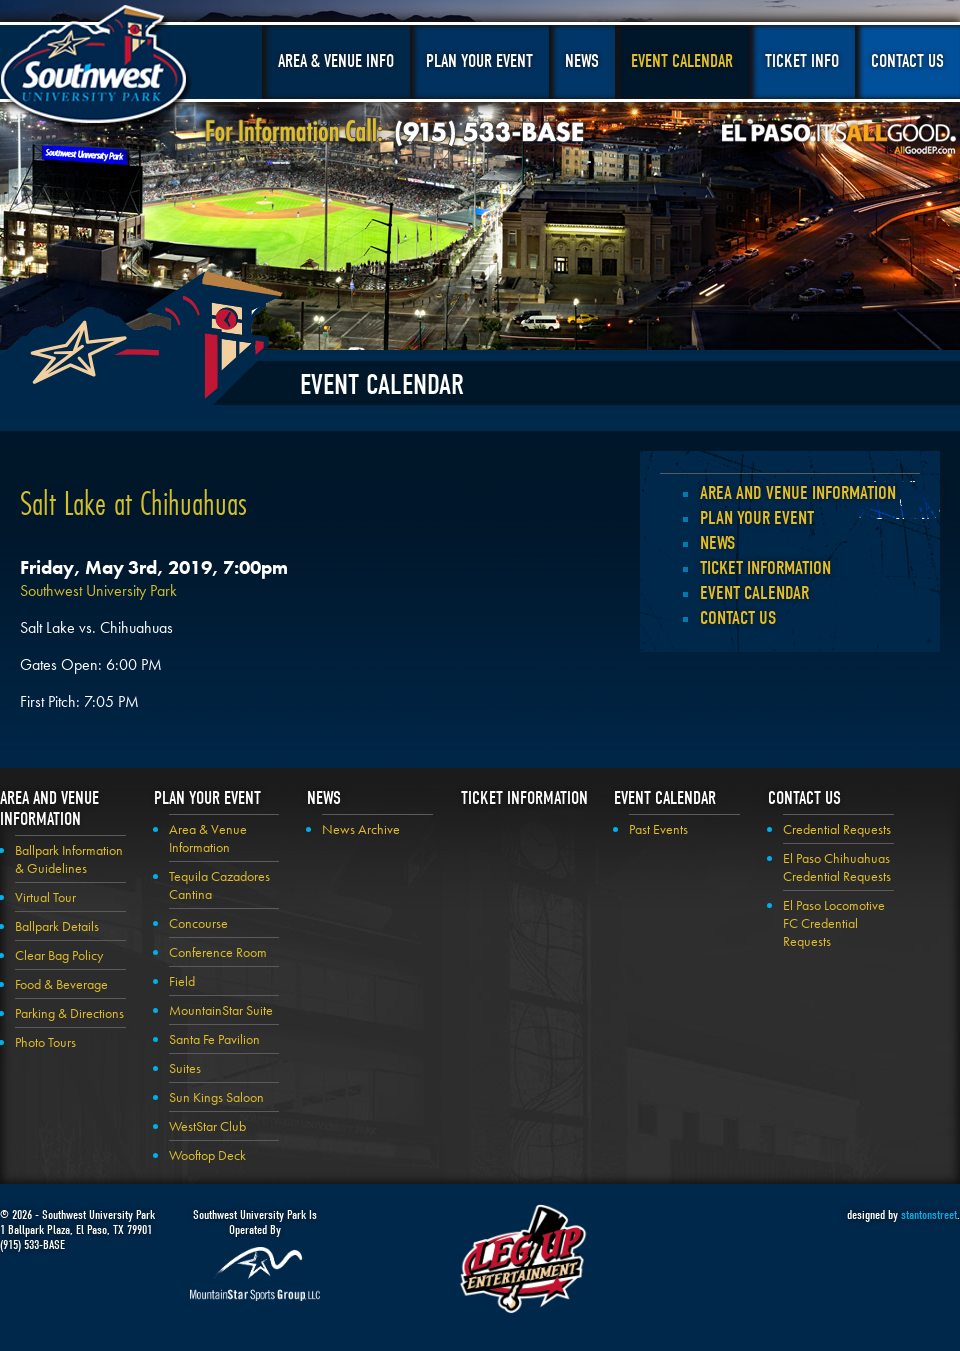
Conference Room (218, 952)
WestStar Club (207, 1126)
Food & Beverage (61, 984)
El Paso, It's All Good (839, 139)
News (582, 61)
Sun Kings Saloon (216, 1097)
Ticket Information (765, 568)
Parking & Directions (69, 1013)
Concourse (198, 923)
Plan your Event (757, 518)
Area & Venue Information (208, 838)
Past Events (658, 829)
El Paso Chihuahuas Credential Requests (837, 867)
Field (182, 981)
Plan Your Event (479, 61)
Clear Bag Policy (59, 955)
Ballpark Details (57, 926)
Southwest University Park (96, 68)
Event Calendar (682, 61)
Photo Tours (45, 1042)
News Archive (361, 829)
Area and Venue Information (798, 493)
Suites (185, 1068)
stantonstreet (929, 1214)
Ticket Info (802, 61)
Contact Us (907, 61)
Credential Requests (837, 829)
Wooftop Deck (207, 1155)
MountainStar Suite (221, 1010)
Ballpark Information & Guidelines (69, 859)
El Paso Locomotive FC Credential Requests (834, 923)
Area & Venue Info (336, 61)
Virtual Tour (45, 897)
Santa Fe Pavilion (214, 1039)
